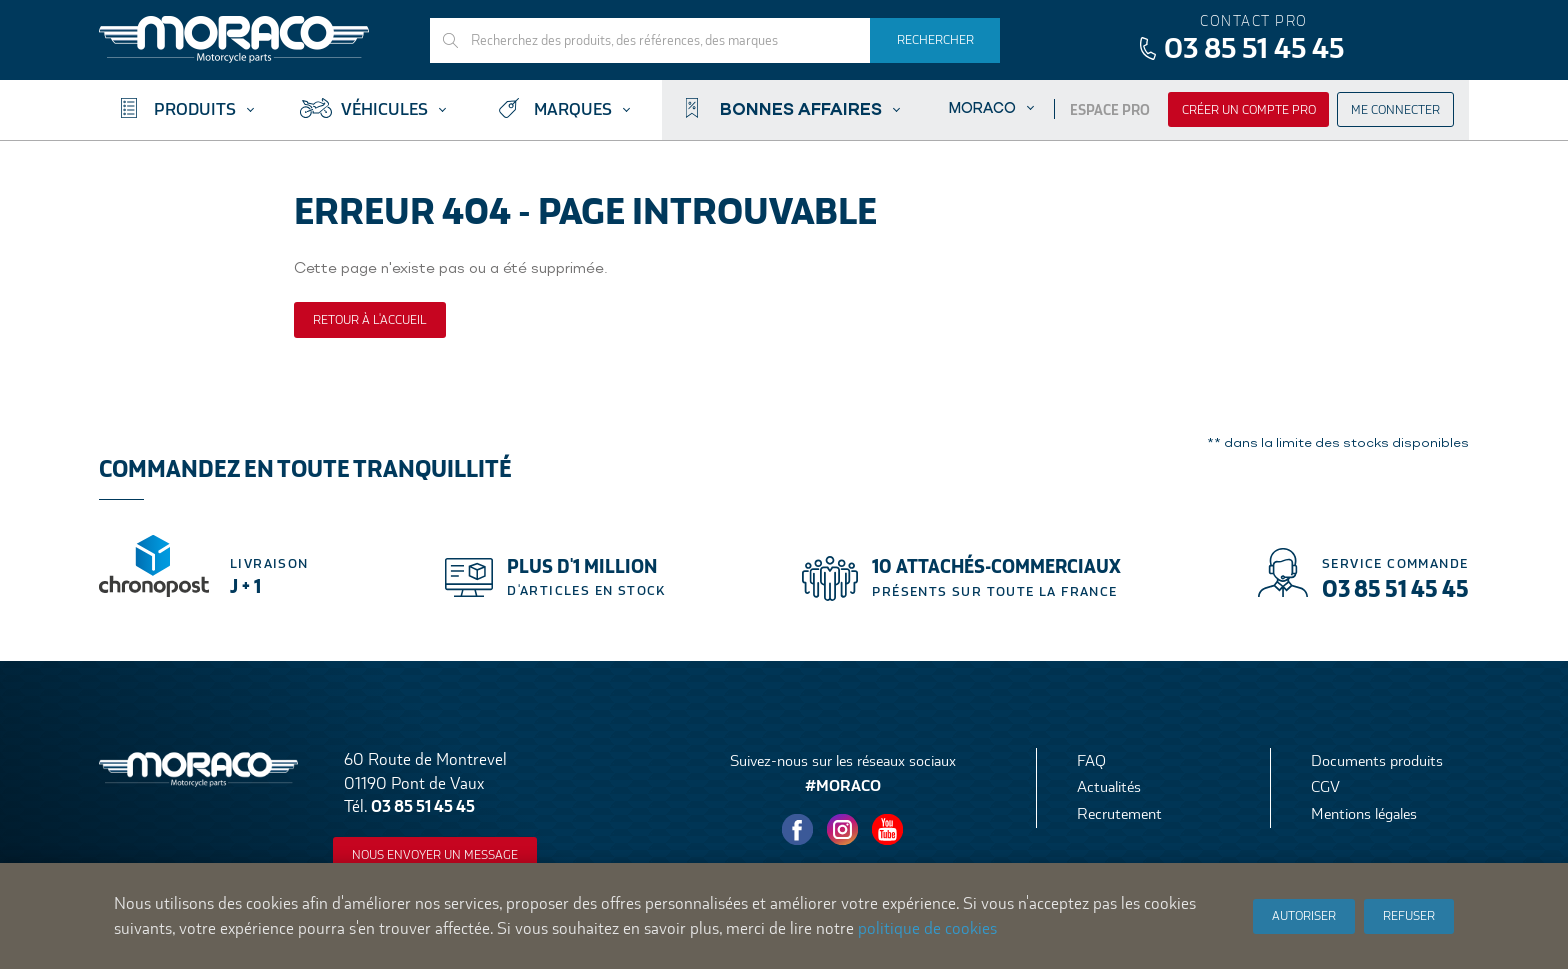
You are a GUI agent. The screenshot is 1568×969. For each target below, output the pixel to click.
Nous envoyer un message (435, 855)
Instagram (843, 830)
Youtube (888, 830)
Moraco (982, 107)
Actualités (1109, 786)
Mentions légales (1364, 813)
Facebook (798, 830)
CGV (1325, 786)
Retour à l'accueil (370, 320)
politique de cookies (927, 928)
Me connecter (1395, 110)
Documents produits (1377, 760)
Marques (573, 109)
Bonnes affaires (801, 108)
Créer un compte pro (1249, 110)
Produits (195, 109)
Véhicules (384, 109)
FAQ (1091, 760)
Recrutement (1119, 813)
